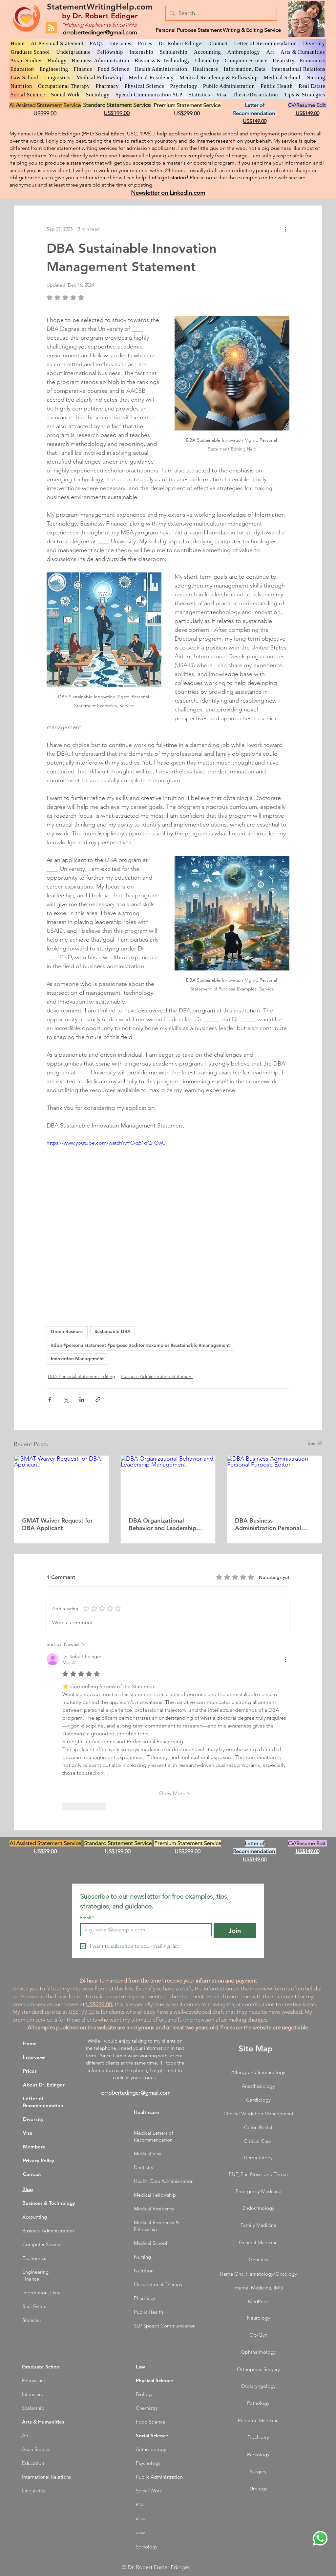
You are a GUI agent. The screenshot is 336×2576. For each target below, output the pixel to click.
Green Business (67, 1331)
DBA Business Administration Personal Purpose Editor (268, 1524)
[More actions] (285, 229)
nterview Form (90, 1988)
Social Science (152, 2435)
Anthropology (151, 2449)
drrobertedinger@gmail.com (100, 32)
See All (315, 1443)
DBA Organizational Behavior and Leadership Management (162, 1524)
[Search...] (220, 13)
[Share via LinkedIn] (82, 1399)
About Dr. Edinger (44, 2085)
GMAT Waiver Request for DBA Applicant (57, 1524)
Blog (27, 2189)
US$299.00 (99, 2004)
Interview (34, 2057)
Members (34, 2147)
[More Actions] (285, 1659)
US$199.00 (81, 2011)
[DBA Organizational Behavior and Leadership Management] (168, 1482)
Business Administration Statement (157, 1376)
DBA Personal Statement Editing (81, 1376)
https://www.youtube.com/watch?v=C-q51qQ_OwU (106, 1143)
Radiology (258, 2454)
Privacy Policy (38, 2160)
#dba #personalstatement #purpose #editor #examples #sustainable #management (140, 1345)
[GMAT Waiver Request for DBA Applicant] (61, 1482)
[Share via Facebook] (50, 1399)
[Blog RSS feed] (51, 28)
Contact (32, 2174)
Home (30, 2043)
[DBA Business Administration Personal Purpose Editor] (274, 1482)
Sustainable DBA (112, 1331)
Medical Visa (147, 2153)
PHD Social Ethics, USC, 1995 (116, 133)
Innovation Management (77, 1359)
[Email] (144, 1930)
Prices (30, 2071)
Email (87, 1918)
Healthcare (146, 2112)
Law (140, 2367)
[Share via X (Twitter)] (66, 1399)
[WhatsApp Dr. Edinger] (320, 2538)
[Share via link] (98, 1399)
